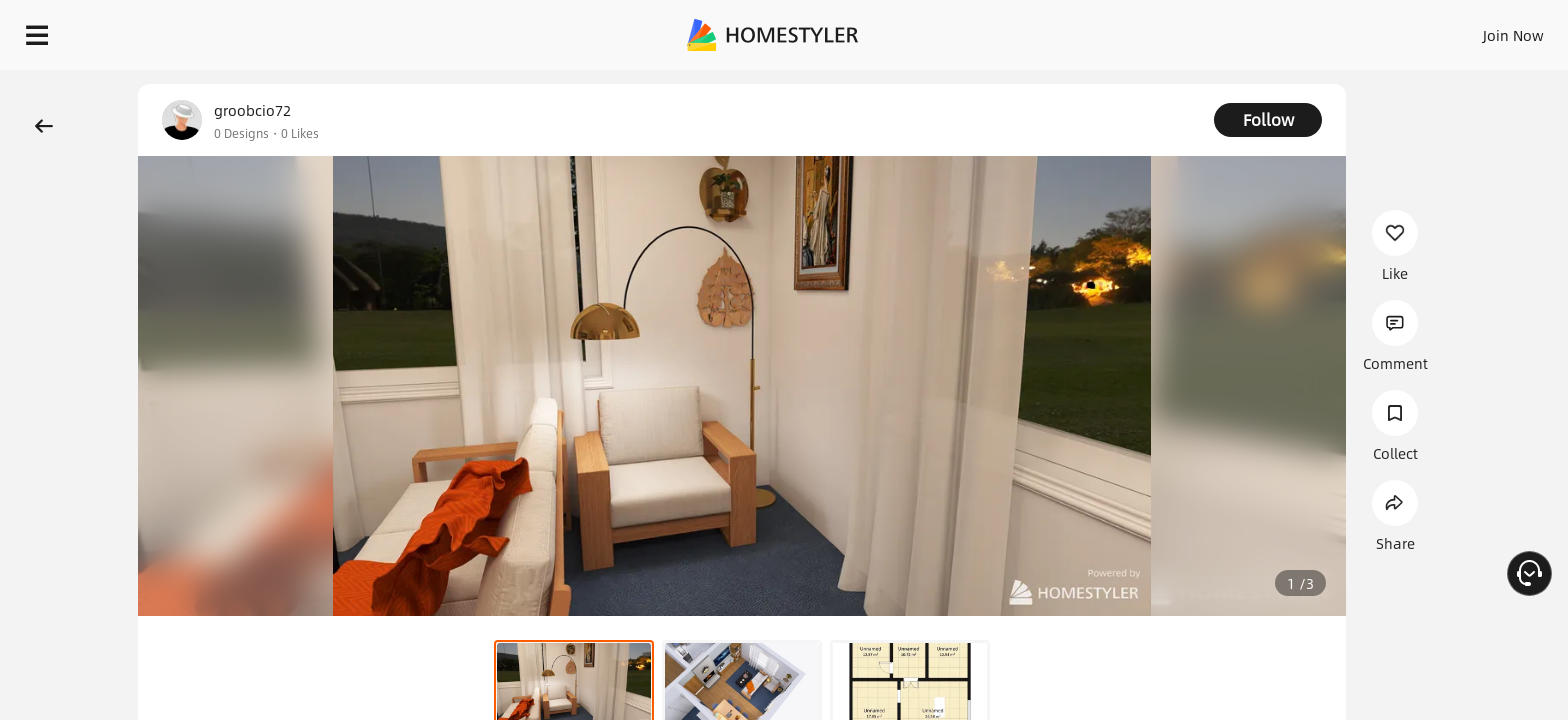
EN (1342, 30)
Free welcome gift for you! (1152, 84)
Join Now (1272, 30)
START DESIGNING (1468, 30)
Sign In (1198, 30)
